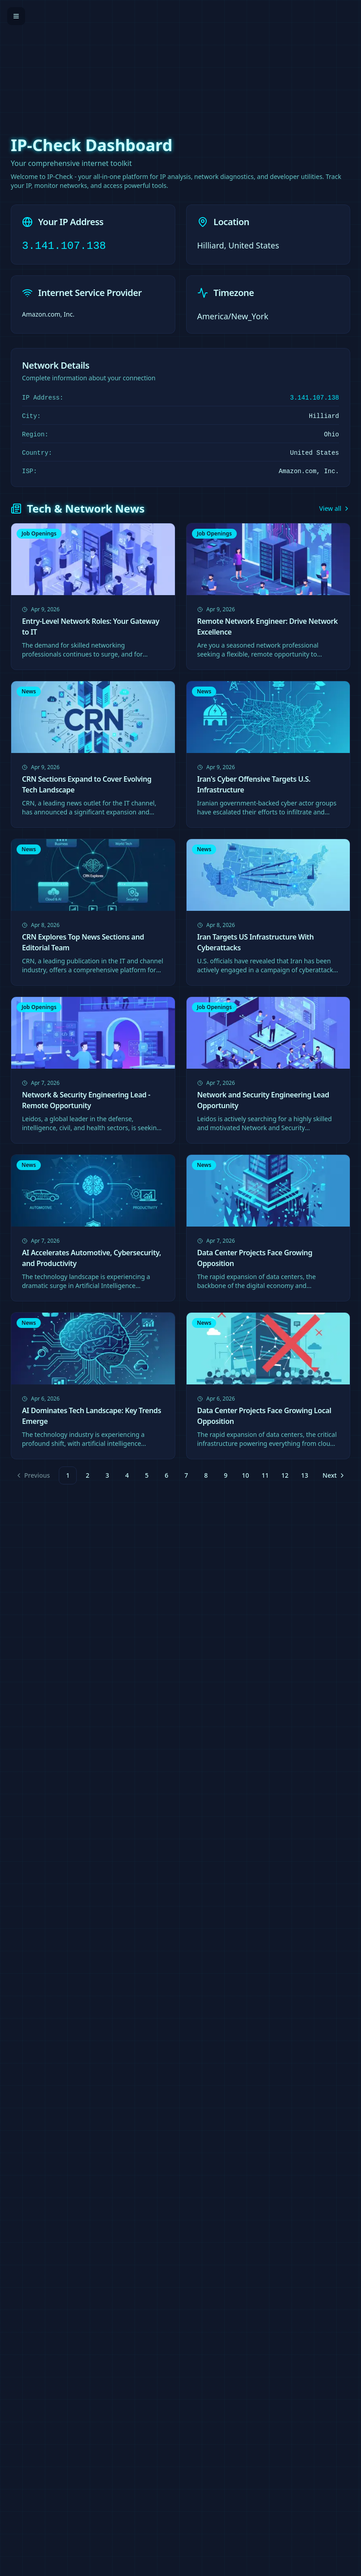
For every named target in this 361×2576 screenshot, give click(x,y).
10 (245, 1475)
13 (304, 1475)
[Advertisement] (180, 63)
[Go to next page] (332, 1475)
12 (284, 1475)
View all (334, 508)
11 (265, 1475)
